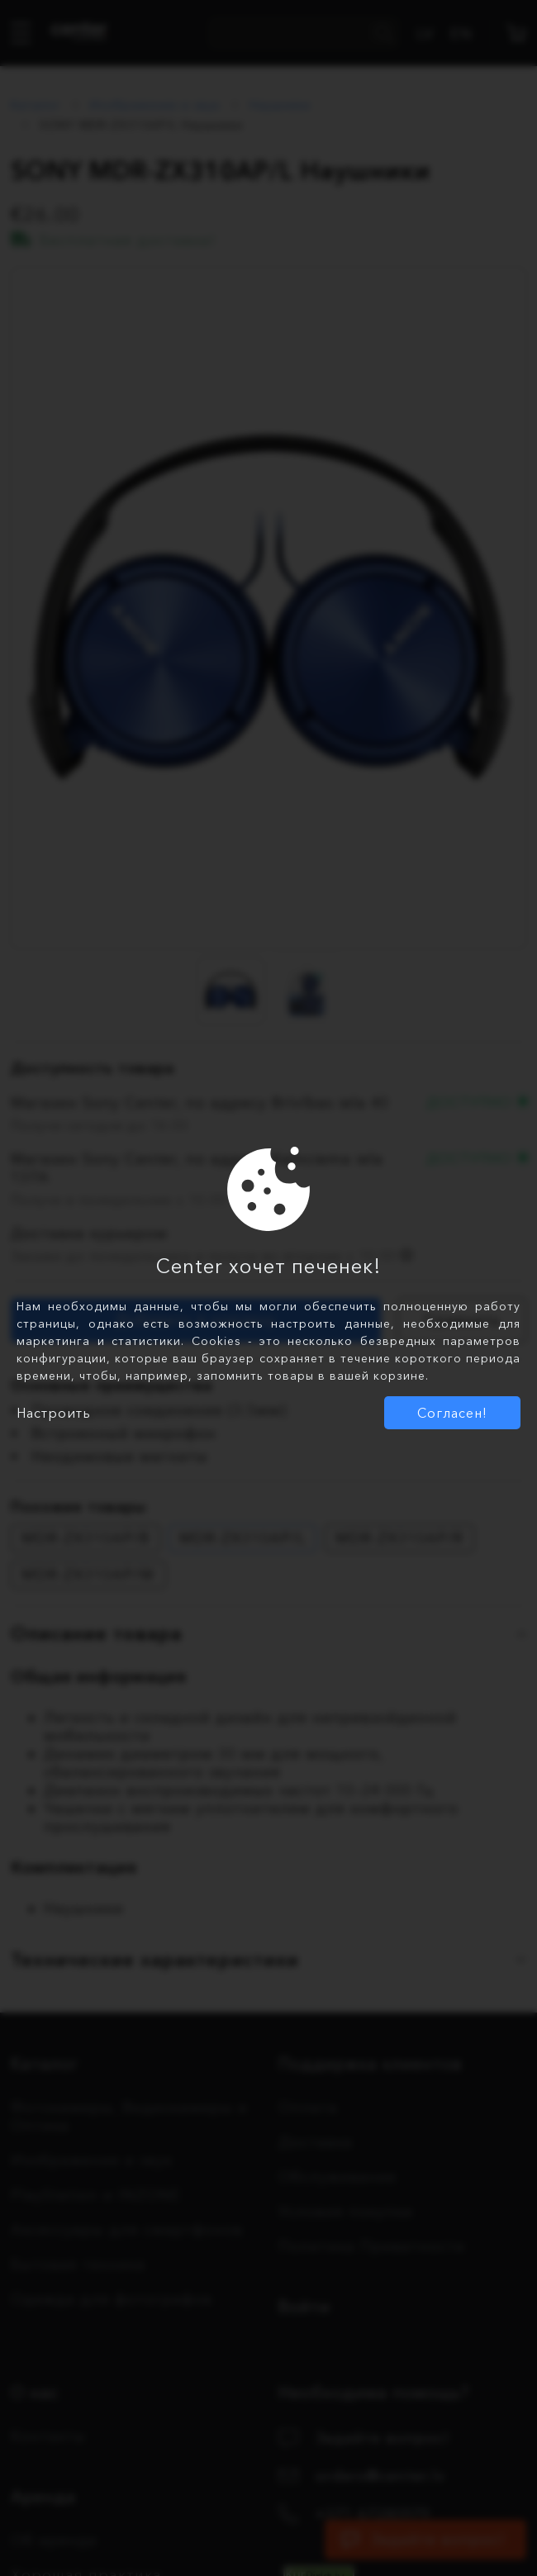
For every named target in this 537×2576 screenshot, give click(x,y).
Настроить (54, 1412)
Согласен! (452, 1412)
